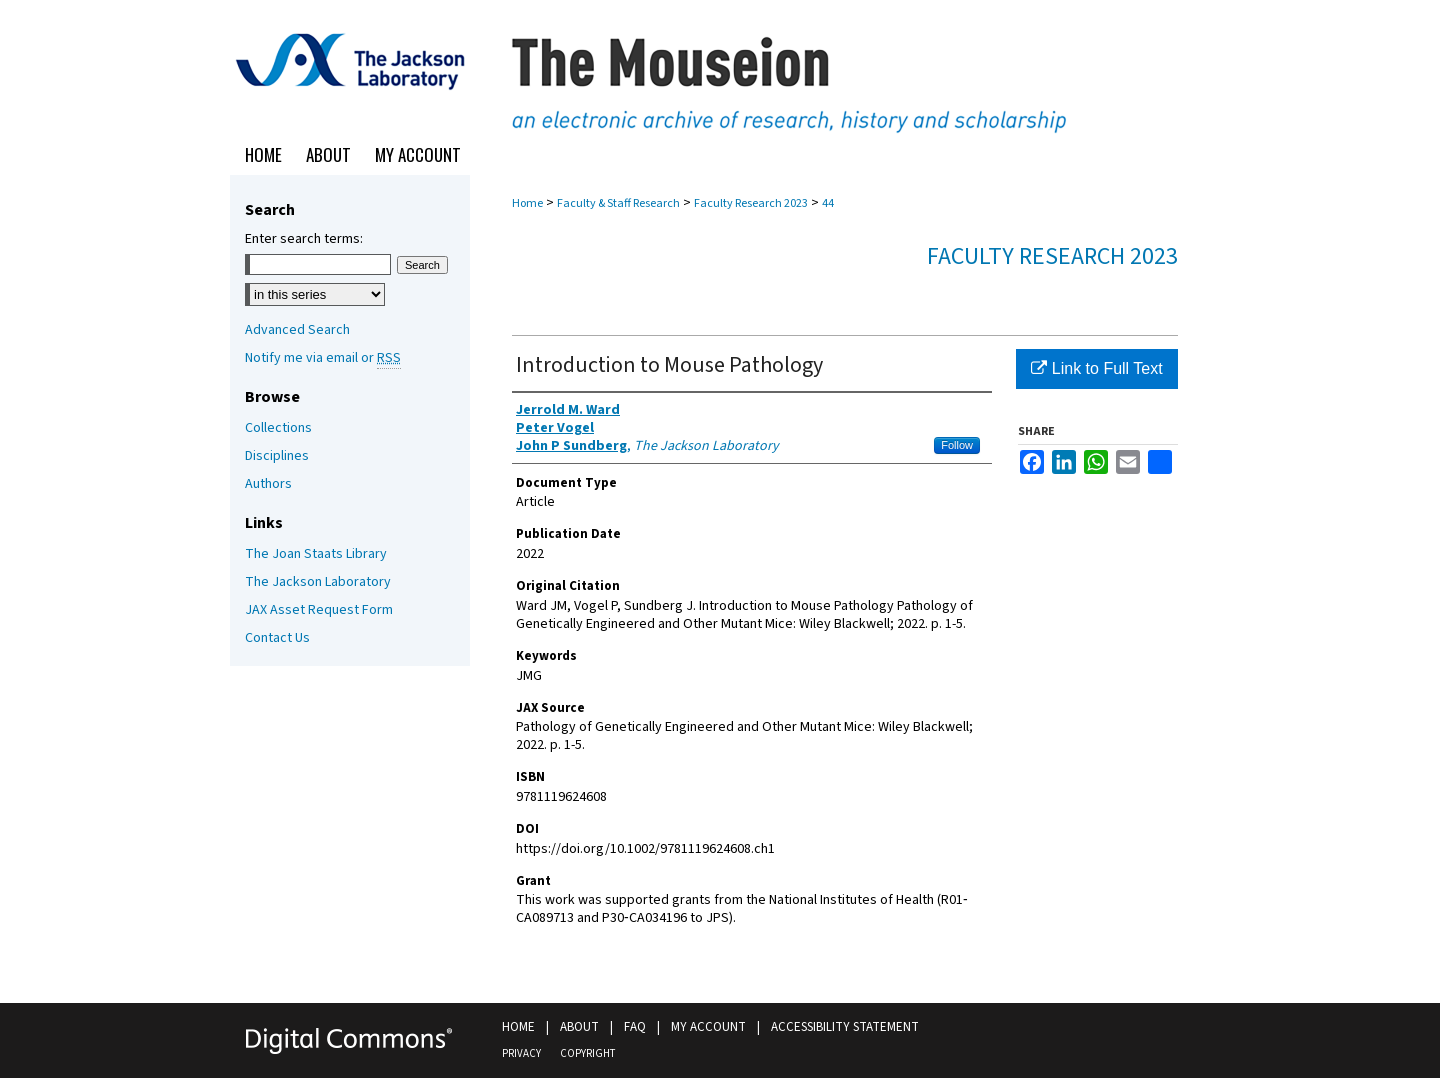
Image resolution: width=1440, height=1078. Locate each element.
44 (828, 203)
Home (527, 203)
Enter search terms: (304, 239)
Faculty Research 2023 (751, 203)
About (579, 1027)
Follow (957, 445)
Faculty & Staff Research (618, 203)
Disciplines (277, 456)
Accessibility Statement (845, 1027)
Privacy (521, 1053)
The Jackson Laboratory (318, 582)
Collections (278, 428)
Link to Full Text (1096, 368)
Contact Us (277, 638)
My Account (708, 1027)
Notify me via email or (323, 358)
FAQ (635, 1027)
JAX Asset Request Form (319, 610)
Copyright (587, 1053)
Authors (268, 484)
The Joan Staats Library (316, 554)
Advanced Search (297, 330)
